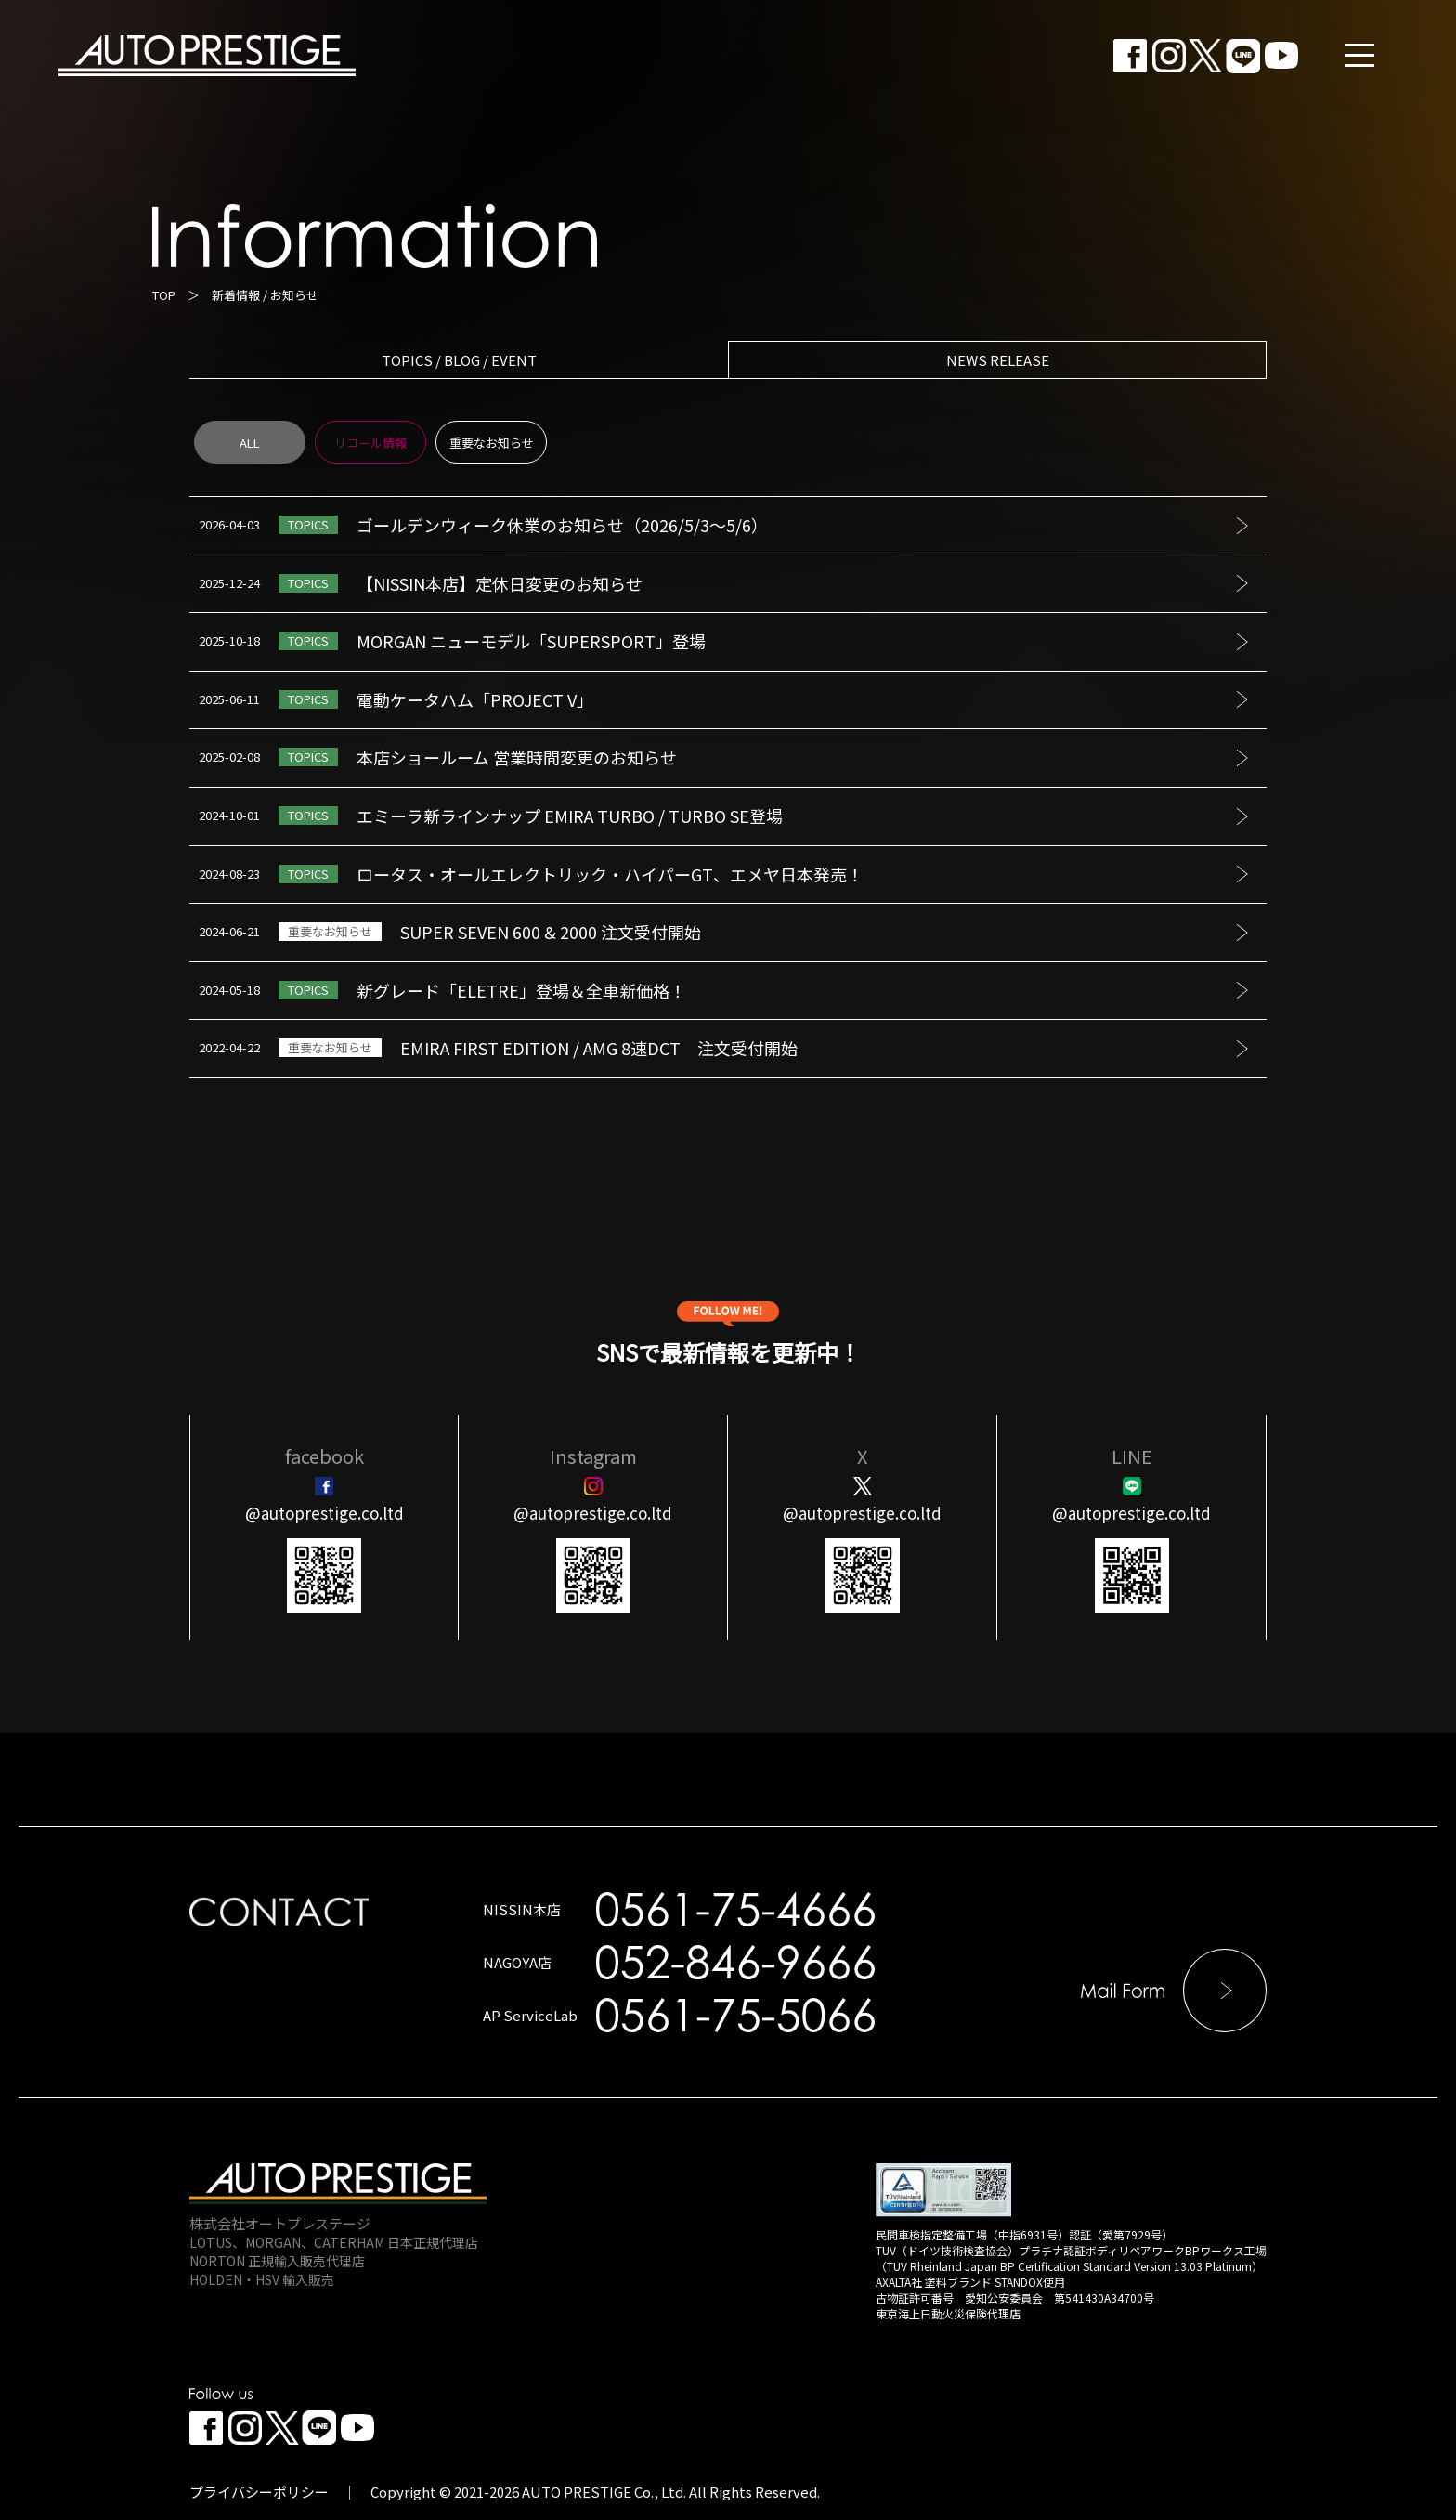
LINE (1132, 1456)
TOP (164, 295)
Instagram (593, 1456)
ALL (250, 442)
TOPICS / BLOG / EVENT (459, 360)
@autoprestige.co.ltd (324, 1512)
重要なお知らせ (491, 442)
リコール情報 (370, 442)
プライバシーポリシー (259, 2491)
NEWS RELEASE (997, 360)
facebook (324, 1456)
